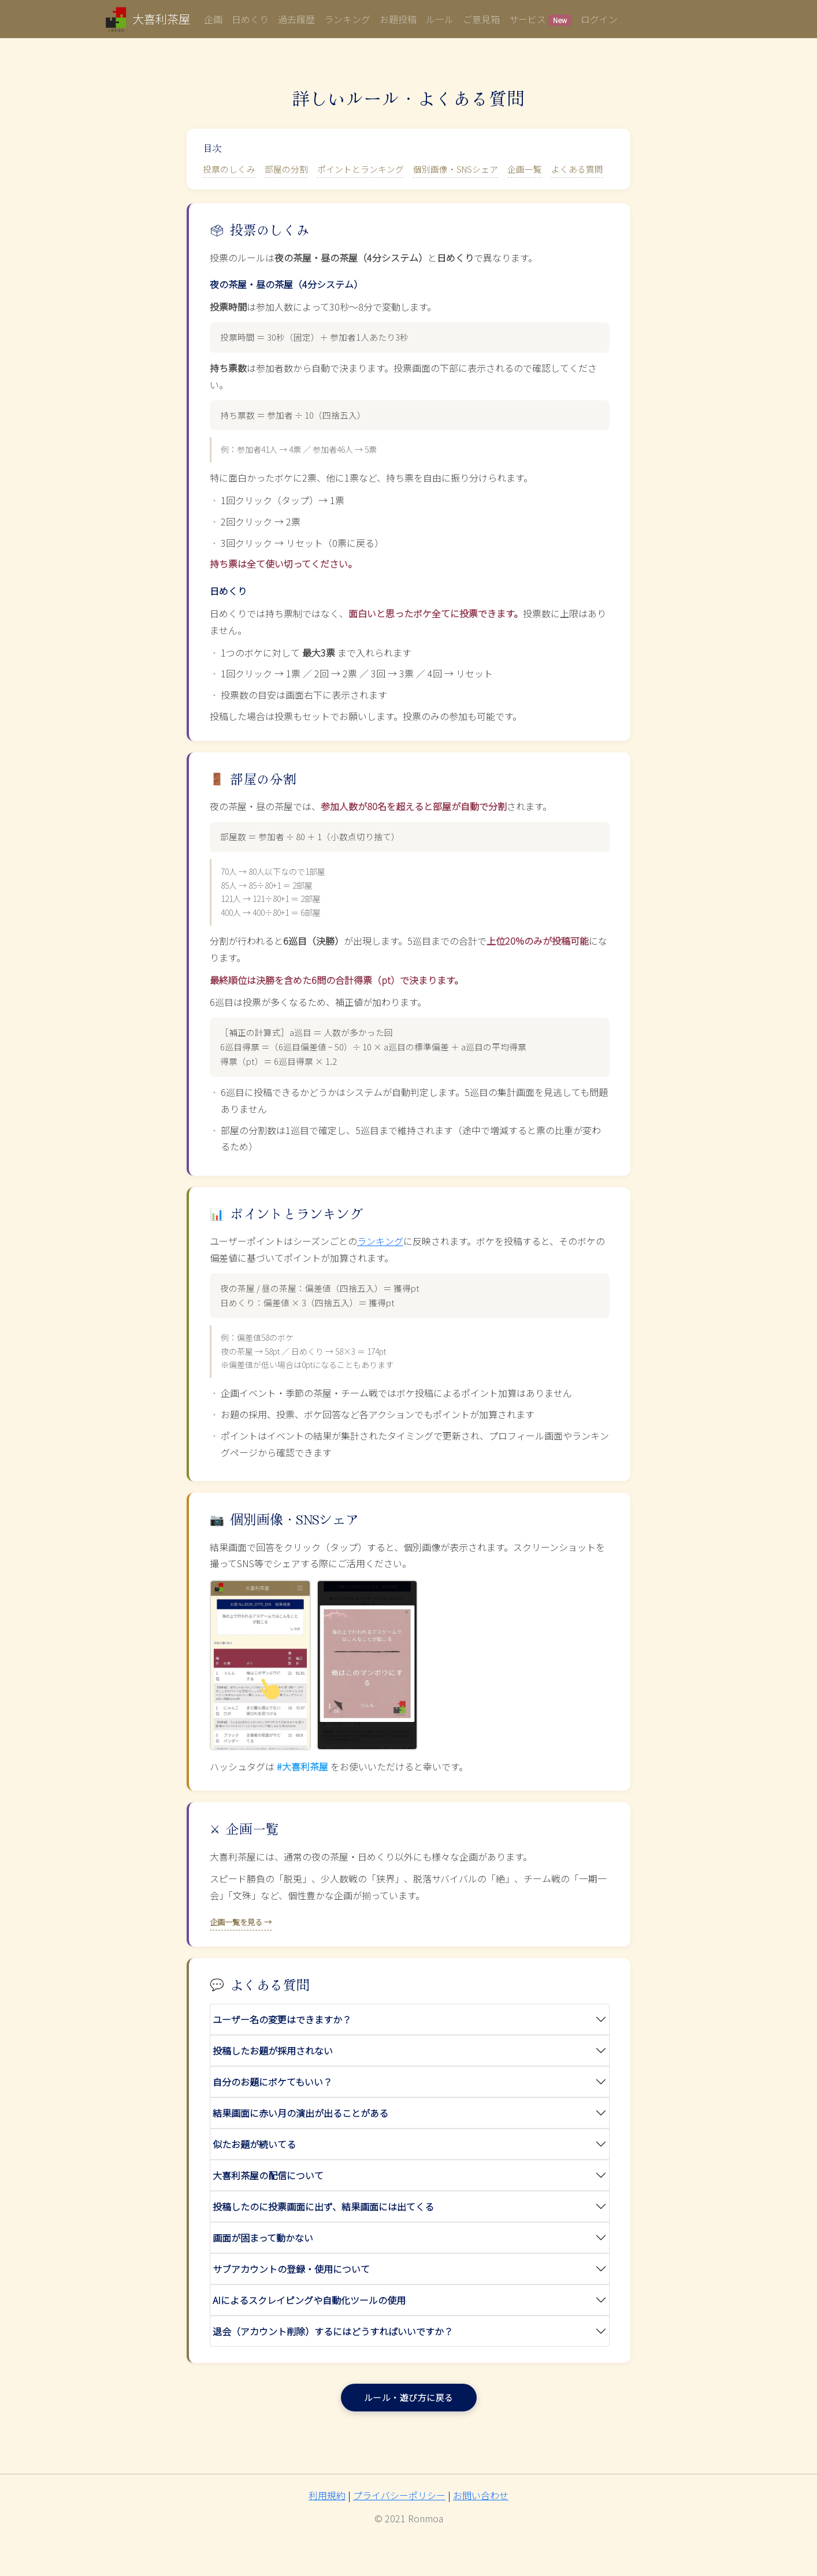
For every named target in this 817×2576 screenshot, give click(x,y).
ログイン (599, 19)
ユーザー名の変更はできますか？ (282, 2019)
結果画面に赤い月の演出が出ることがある (300, 2113)
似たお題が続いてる (254, 2144)
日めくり (250, 19)
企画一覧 (524, 169)
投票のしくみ (229, 169)
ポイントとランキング (360, 169)
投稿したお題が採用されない (273, 2050)
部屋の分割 (286, 169)
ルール (440, 19)
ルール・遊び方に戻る (409, 2397)
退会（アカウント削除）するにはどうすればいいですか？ (333, 2331)
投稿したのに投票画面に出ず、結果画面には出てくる (323, 2206)
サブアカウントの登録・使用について (291, 2269)
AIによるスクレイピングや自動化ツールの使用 (309, 2300)
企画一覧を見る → (241, 1922)
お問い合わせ (480, 2495)
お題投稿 (398, 19)
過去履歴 (296, 19)
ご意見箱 (481, 19)
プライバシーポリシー (399, 2495)
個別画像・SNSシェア (455, 169)
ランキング (347, 19)
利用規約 (327, 2495)
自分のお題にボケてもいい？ (272, 2082)
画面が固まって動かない (263, 2238)
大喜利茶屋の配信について (268, 2175)
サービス (540, 19)
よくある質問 (577, 169)
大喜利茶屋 (161, 18)
